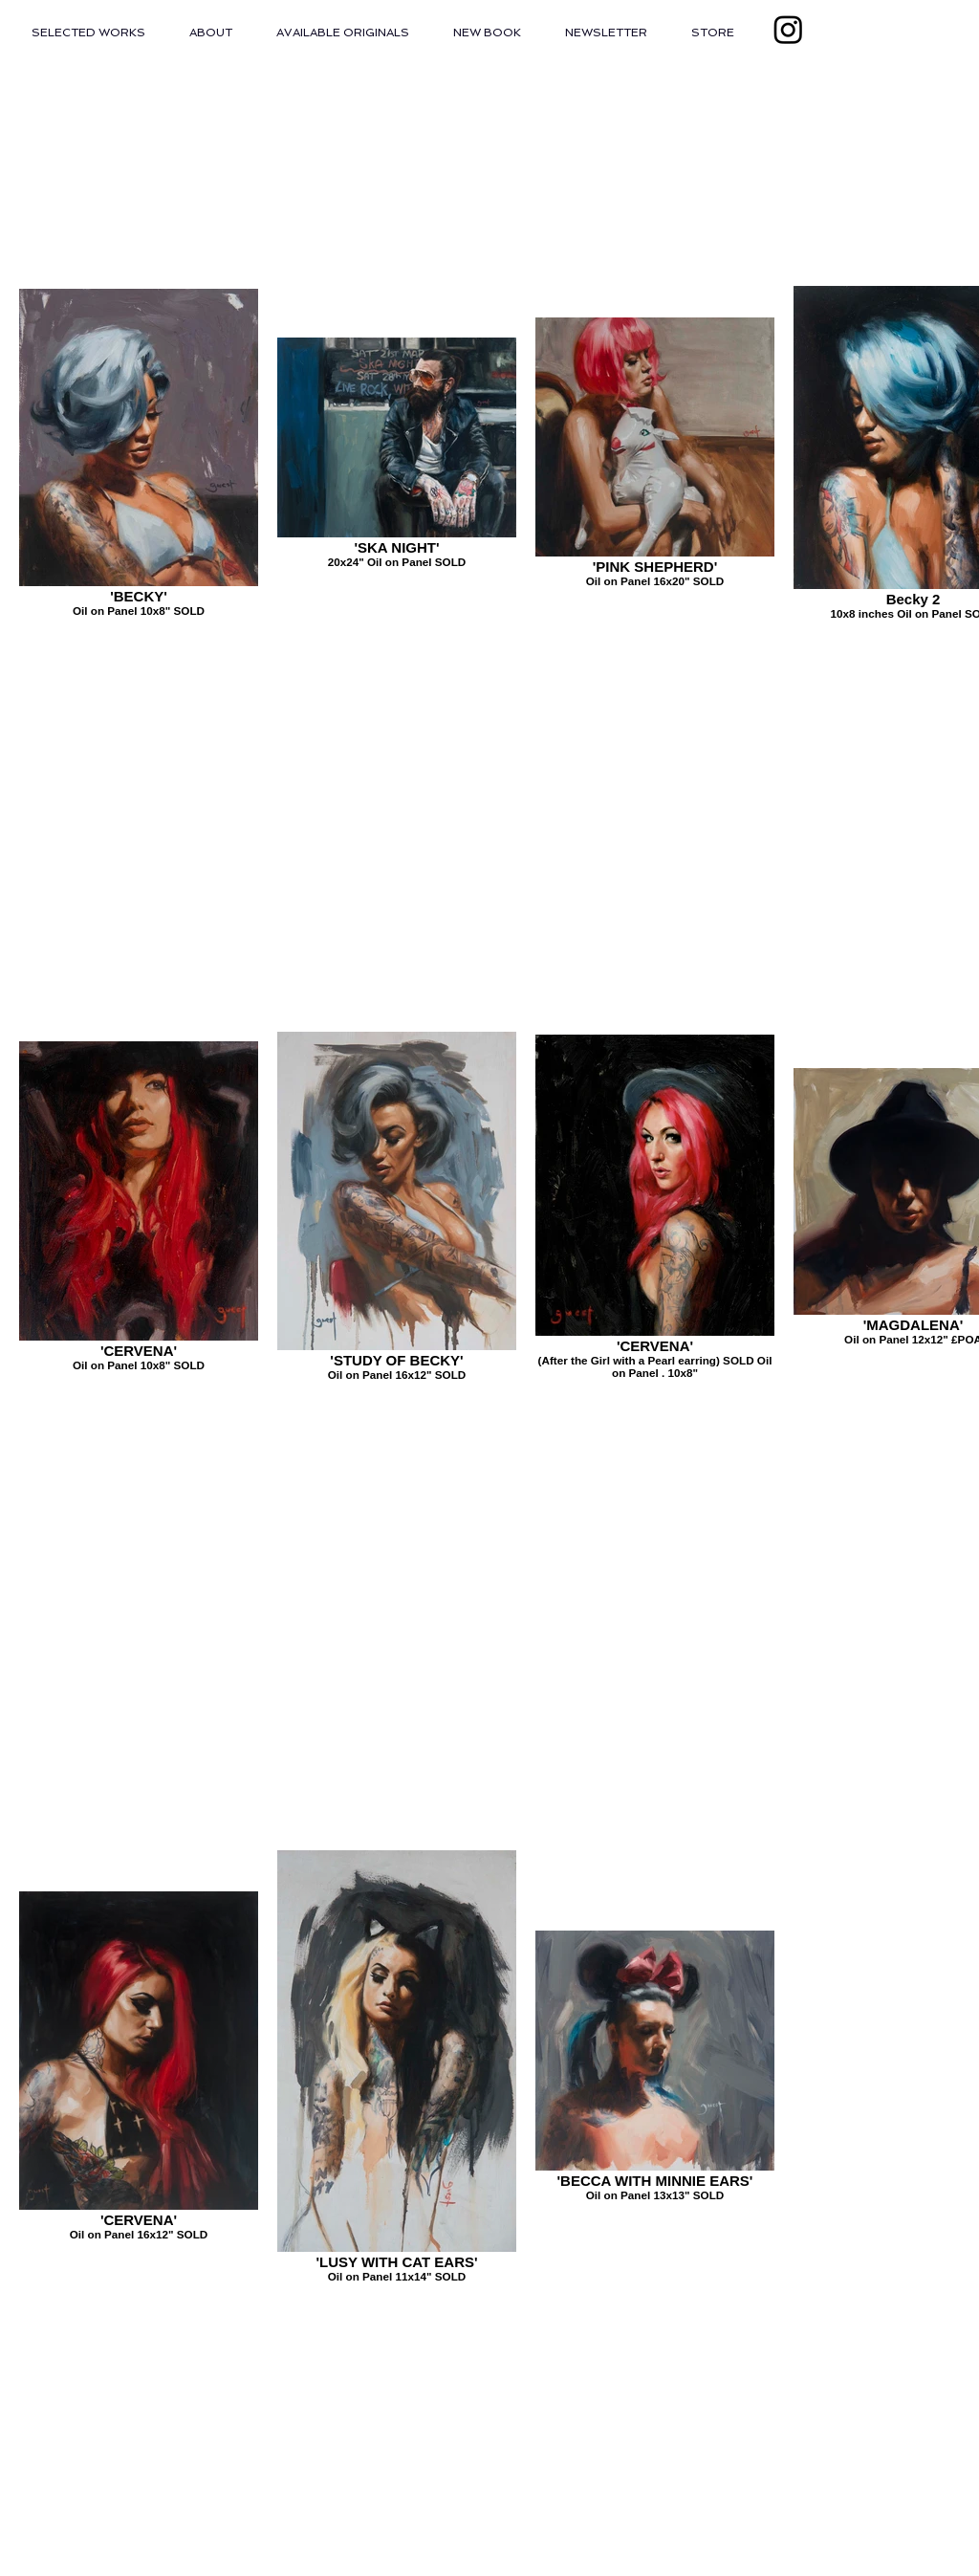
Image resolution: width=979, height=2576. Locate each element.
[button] (88, 32)
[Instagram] (788, 29)
